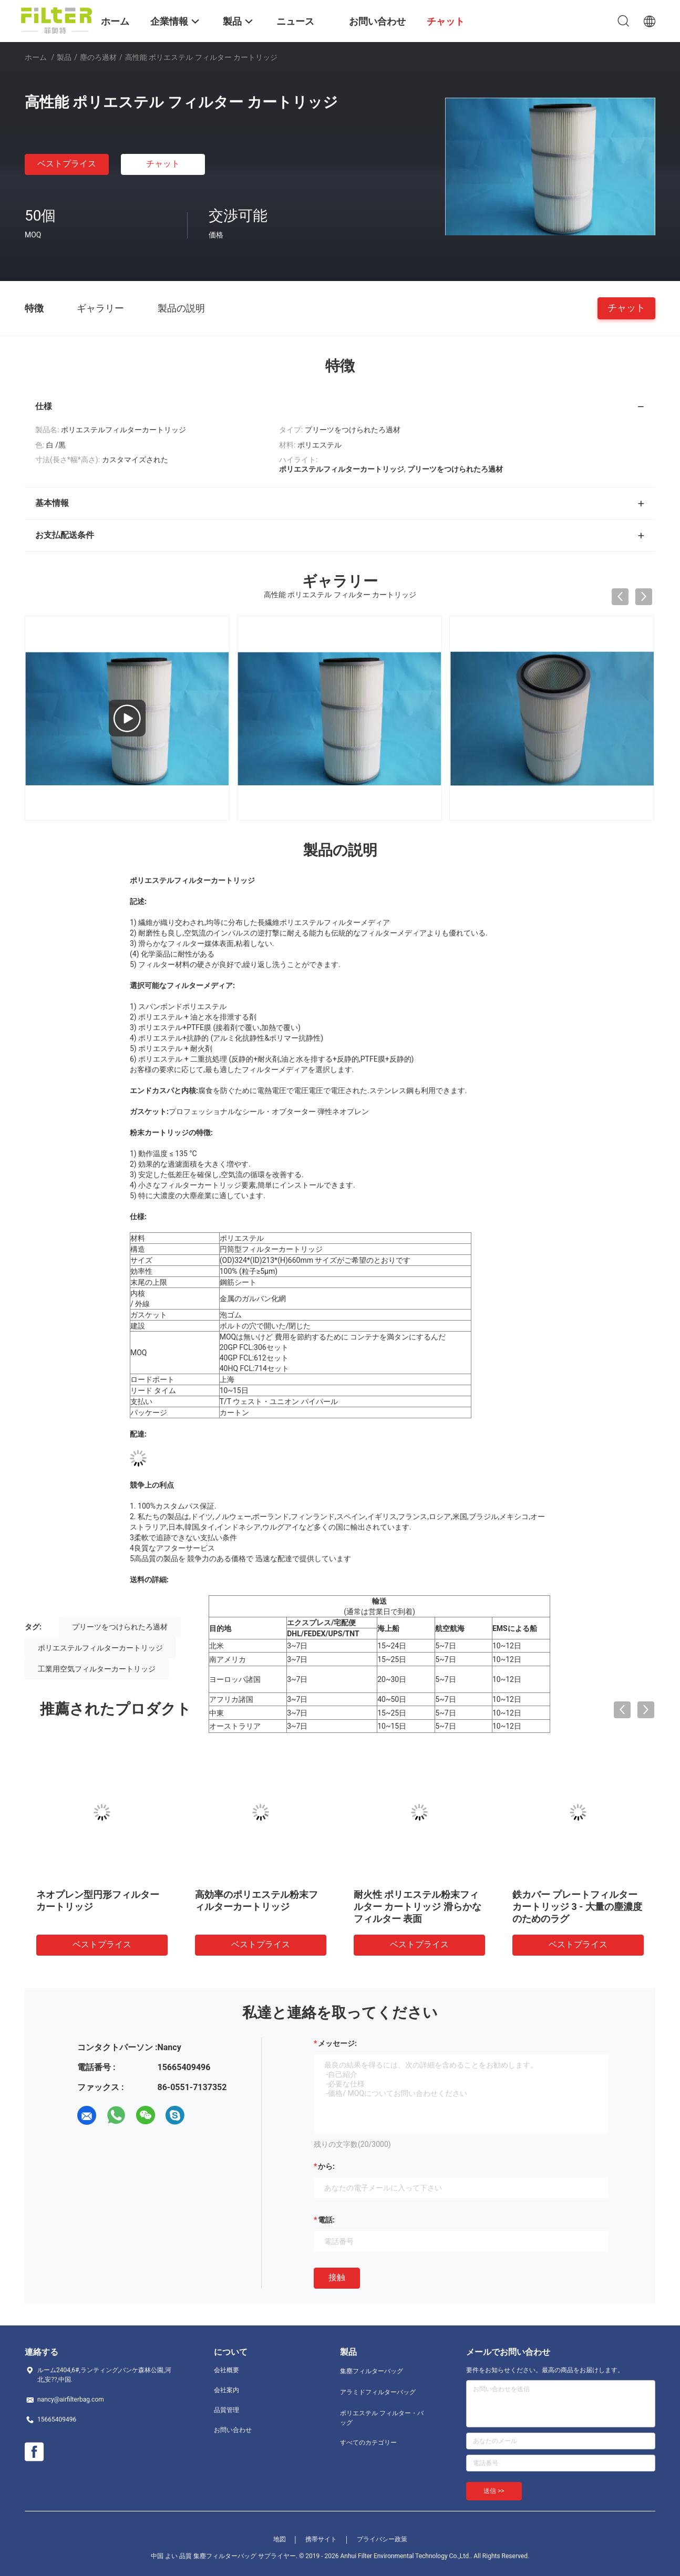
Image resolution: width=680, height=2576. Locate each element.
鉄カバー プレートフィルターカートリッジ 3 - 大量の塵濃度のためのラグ (577, 1906)
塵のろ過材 (98, 57)
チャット (163, 164)
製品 (64, 57)
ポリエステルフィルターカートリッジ (100, 1648)
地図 (279, 2539)
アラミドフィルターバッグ (378, 2392)
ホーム (36, 57)
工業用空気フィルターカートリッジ (97, 1669)
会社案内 (226, 2390)
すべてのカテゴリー (368, 2442)
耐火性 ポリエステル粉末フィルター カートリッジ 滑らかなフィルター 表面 (417, 1906)
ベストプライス (66, 164)
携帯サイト (321, 2539)
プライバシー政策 (382, 2539)
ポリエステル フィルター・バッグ (382, 2417)
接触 (336, 2277)
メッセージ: (337, 2043)
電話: (326, 2220)
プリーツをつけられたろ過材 (120, 1627)
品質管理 (226, 2410)
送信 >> (493, 2491)
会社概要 (226, 2370)
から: (326, 2166)
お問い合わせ (233, 2430)
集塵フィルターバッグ (371, 2371)
